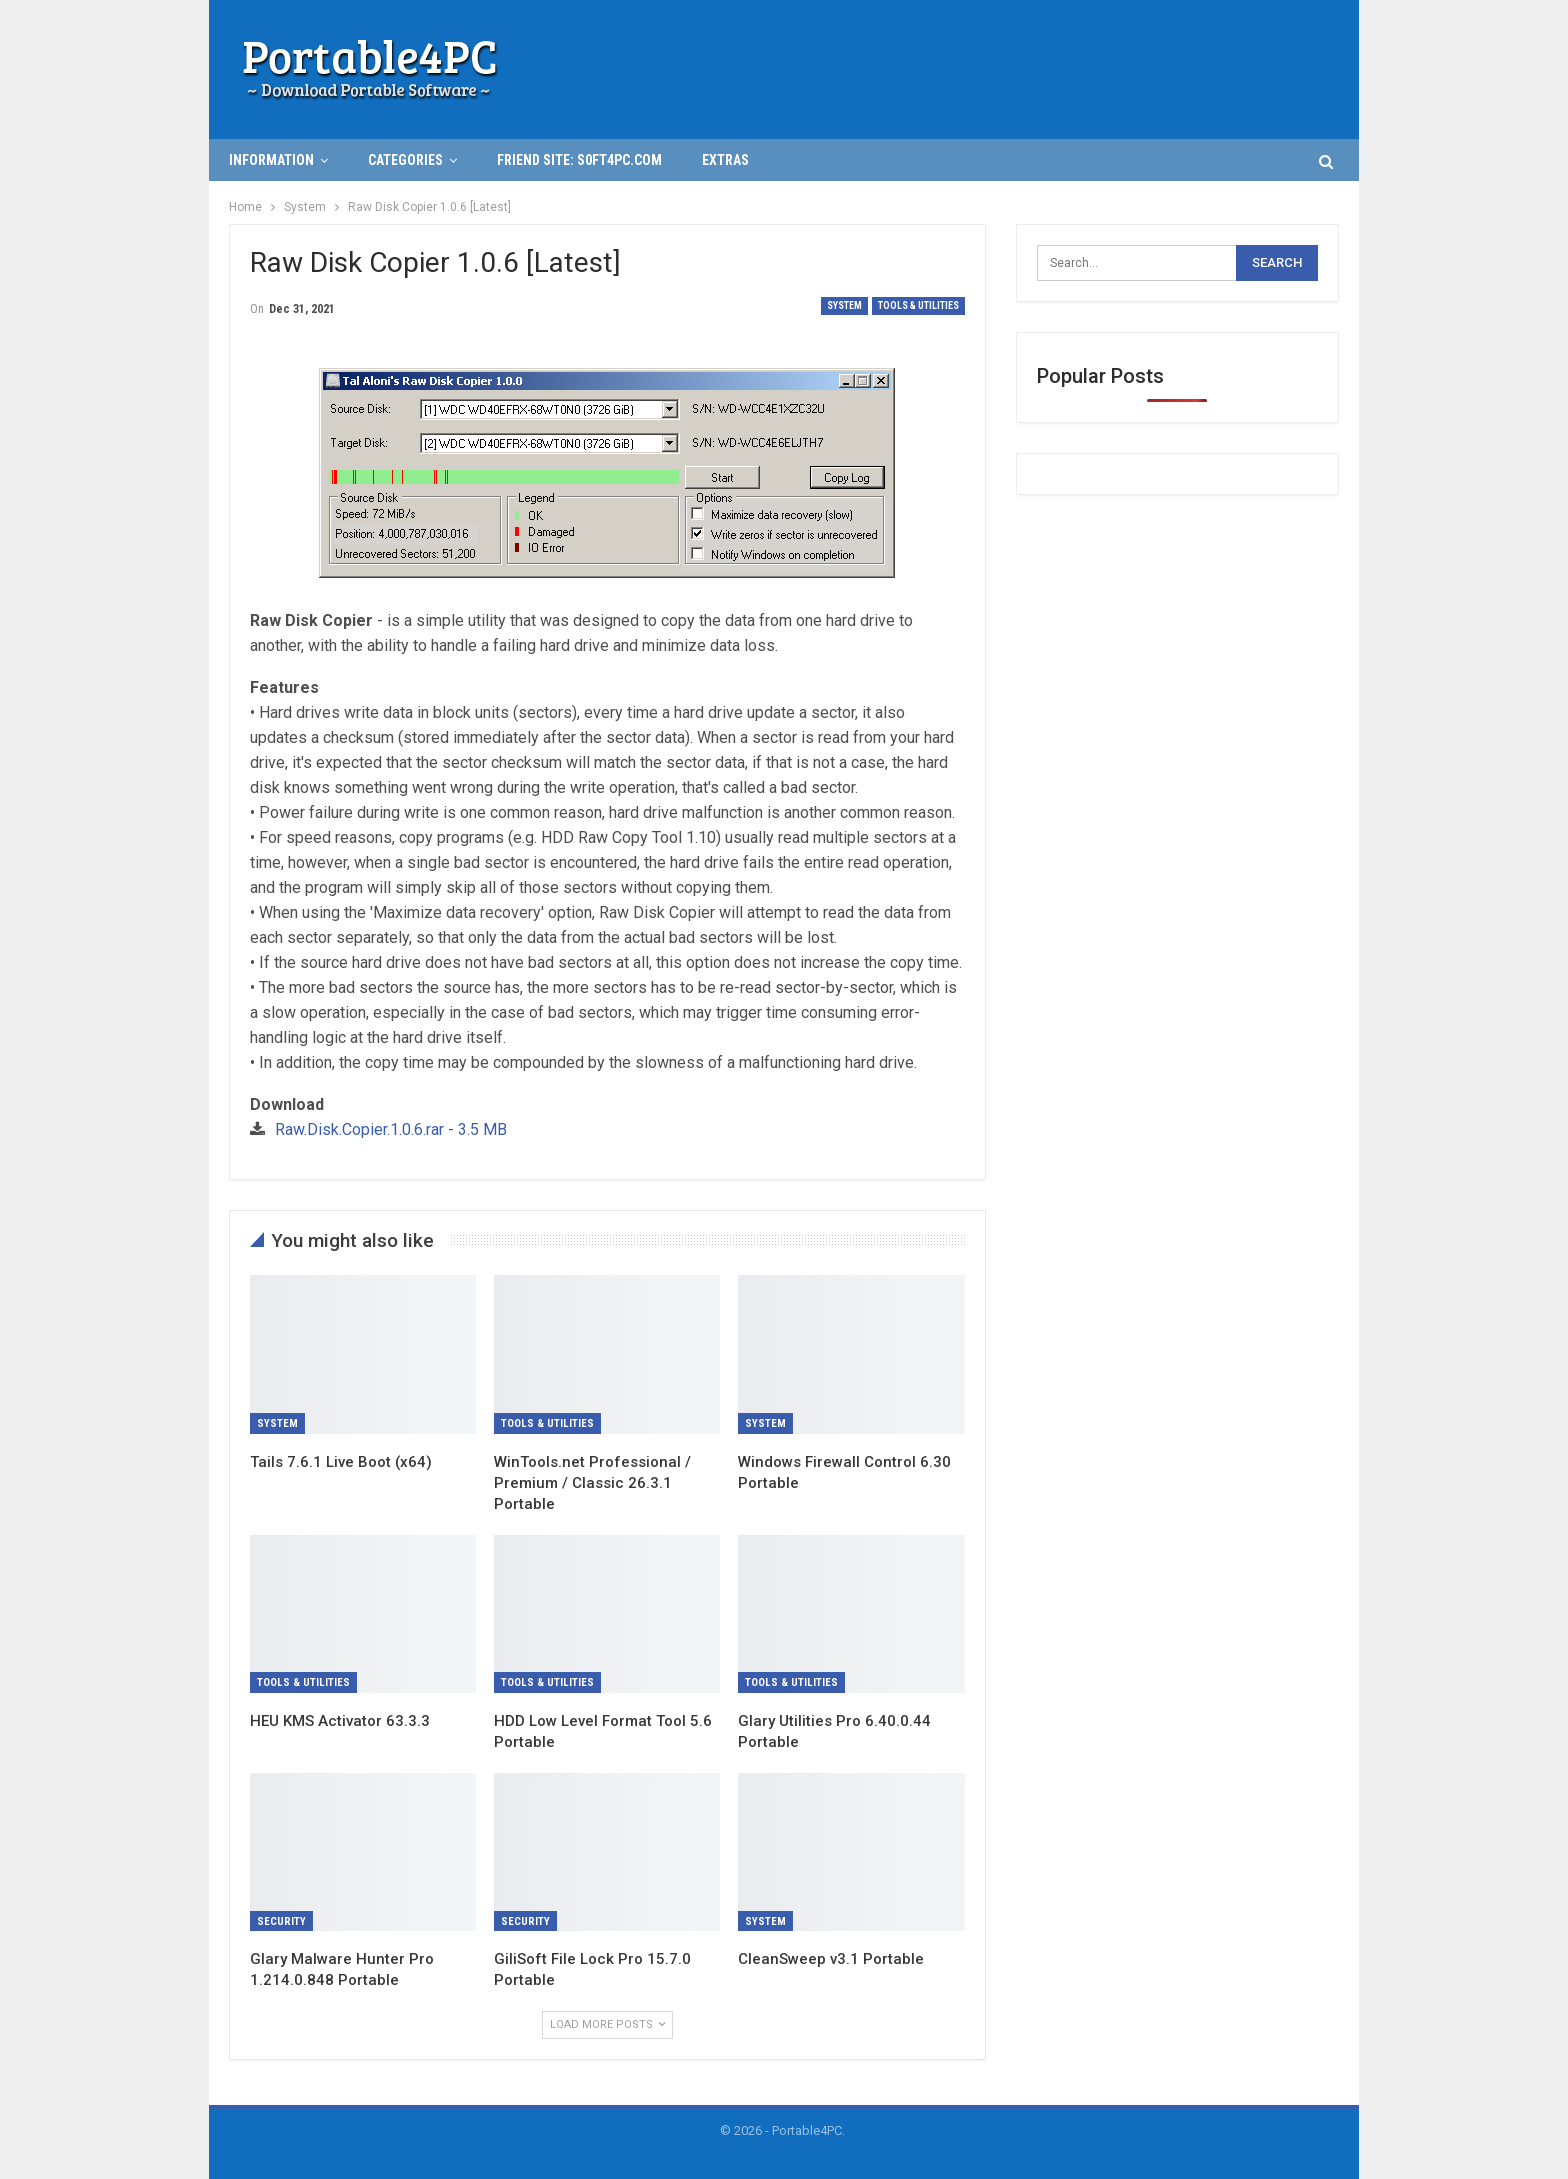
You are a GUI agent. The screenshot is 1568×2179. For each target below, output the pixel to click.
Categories (405, 160)
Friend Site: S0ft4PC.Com (579, 160)
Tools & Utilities (918, 305)
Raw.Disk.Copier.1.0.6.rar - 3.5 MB (391, 1129)
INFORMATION (271, 160)
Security (281, 1921)
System (844, 305)
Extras (725, 160)
